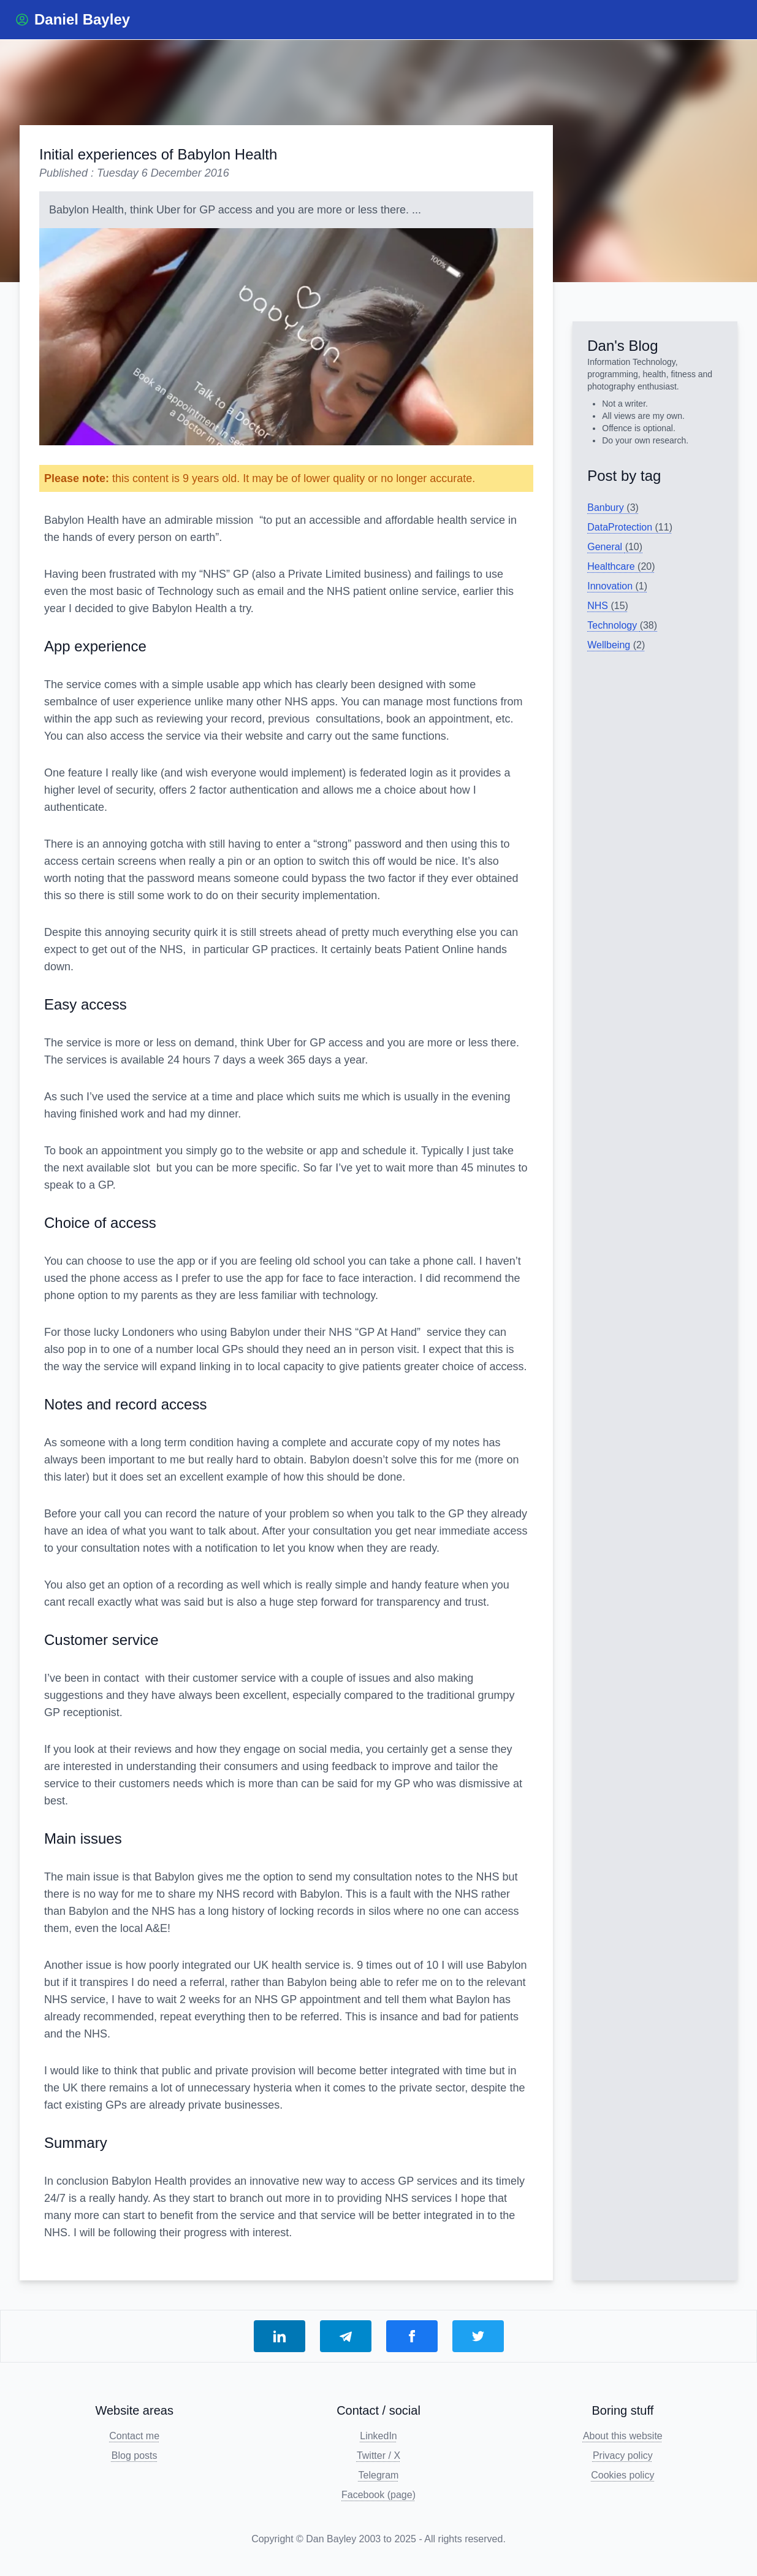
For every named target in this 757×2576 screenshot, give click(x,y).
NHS (607, 605)
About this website (623, 2436)
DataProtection (629, 527)
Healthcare (621, 566)
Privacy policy (623, 2455)
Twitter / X (378, 2455)
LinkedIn (378, 2436)
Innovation (617, 586)
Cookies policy (622, 2475)
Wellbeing (616, 645)
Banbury (613, 507)
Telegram (379, 2475)
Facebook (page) (378, 2495)
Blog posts (135, 2455)
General (614, 547)
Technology (622, 625)
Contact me (134, 2436)
